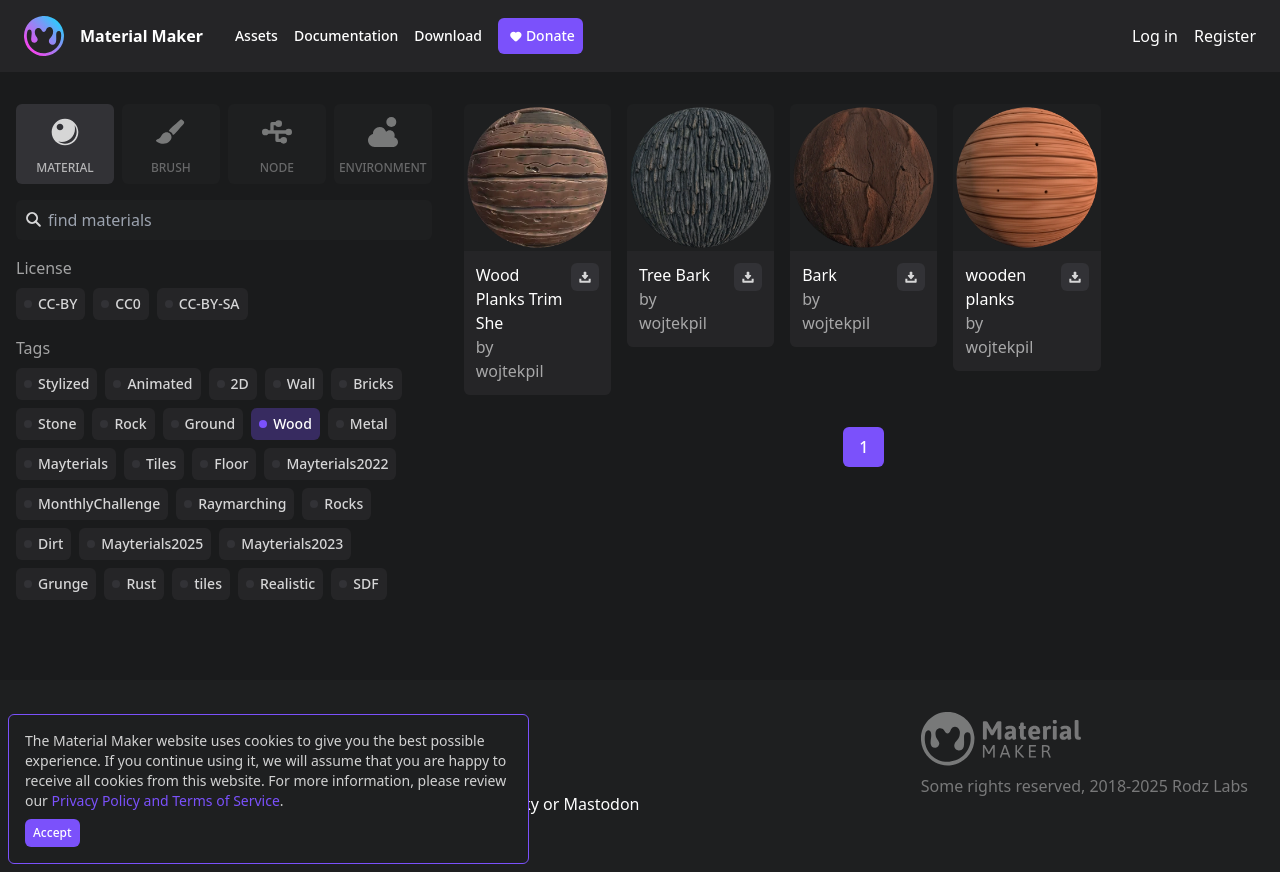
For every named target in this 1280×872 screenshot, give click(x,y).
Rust (141, 583)
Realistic (287, 583)
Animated (159, 383)
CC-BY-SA (209, 303)
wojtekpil (510, 371)
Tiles (161, 463)
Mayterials (73, 463)
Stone (57, 423)
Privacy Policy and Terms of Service (166, 800)
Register (1225, 36)
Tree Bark (674, 275)
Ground (210, 423)
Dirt (50, 543)
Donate (540, 36)
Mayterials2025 (152, 543)
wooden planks (995, 287)
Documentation (346, 35)
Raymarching (242, 503)
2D (240, 383)
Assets (256, 35)
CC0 (128, 303)
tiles (208, 583)
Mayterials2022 (337, 463)
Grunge (63, 583)
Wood (292, 423)
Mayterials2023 (292, 543)
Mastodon (601, 804)
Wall (301, 383)
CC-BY (57, 303)
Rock (130, 423)
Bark (819, 275)
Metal (369, 423)
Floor (231, 463)
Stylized (63, 383)
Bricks (373, 383)
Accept (52, 832)
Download (448, 35)
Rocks (343, 503)
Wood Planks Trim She (519, 299)
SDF (365, 583)
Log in (1155, 36)
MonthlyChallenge (99, 503)
